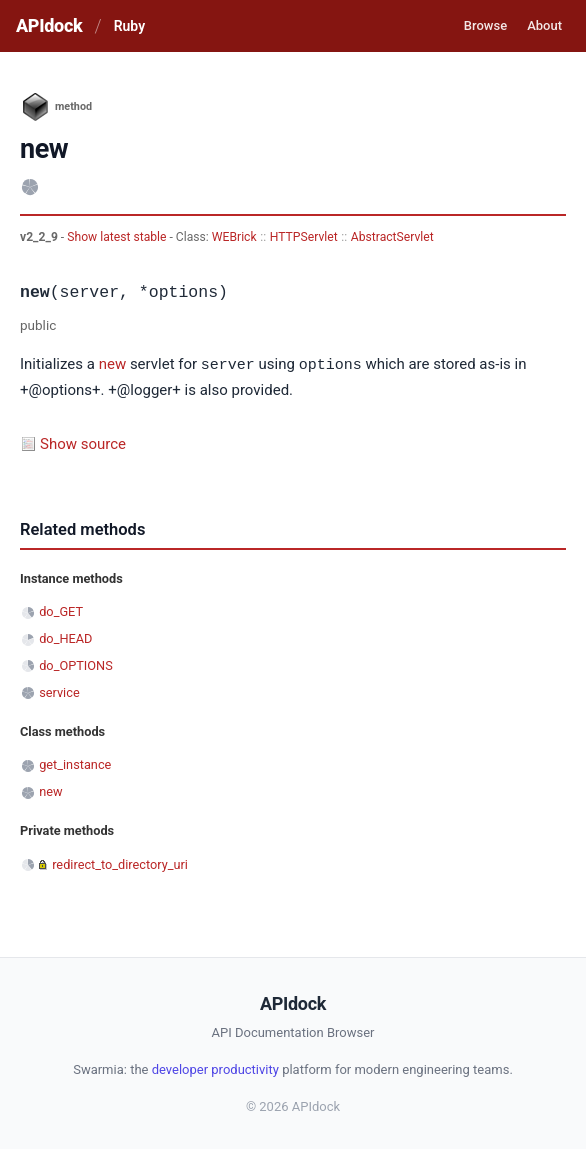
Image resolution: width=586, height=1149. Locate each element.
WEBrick (234, 237)
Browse (485, 25)
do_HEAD (65, 637)
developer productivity (215, 1068)
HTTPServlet (304, 237)
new (113, 365)
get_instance (75, 763)
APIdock (49, 25)
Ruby (129, 26)
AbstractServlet (392, 237)
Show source (83, 443)
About (544, 25)
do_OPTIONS (76, 664)
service (59, 691)
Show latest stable (118, 237)
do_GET (61, 610)
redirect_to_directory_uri (120, 863)
